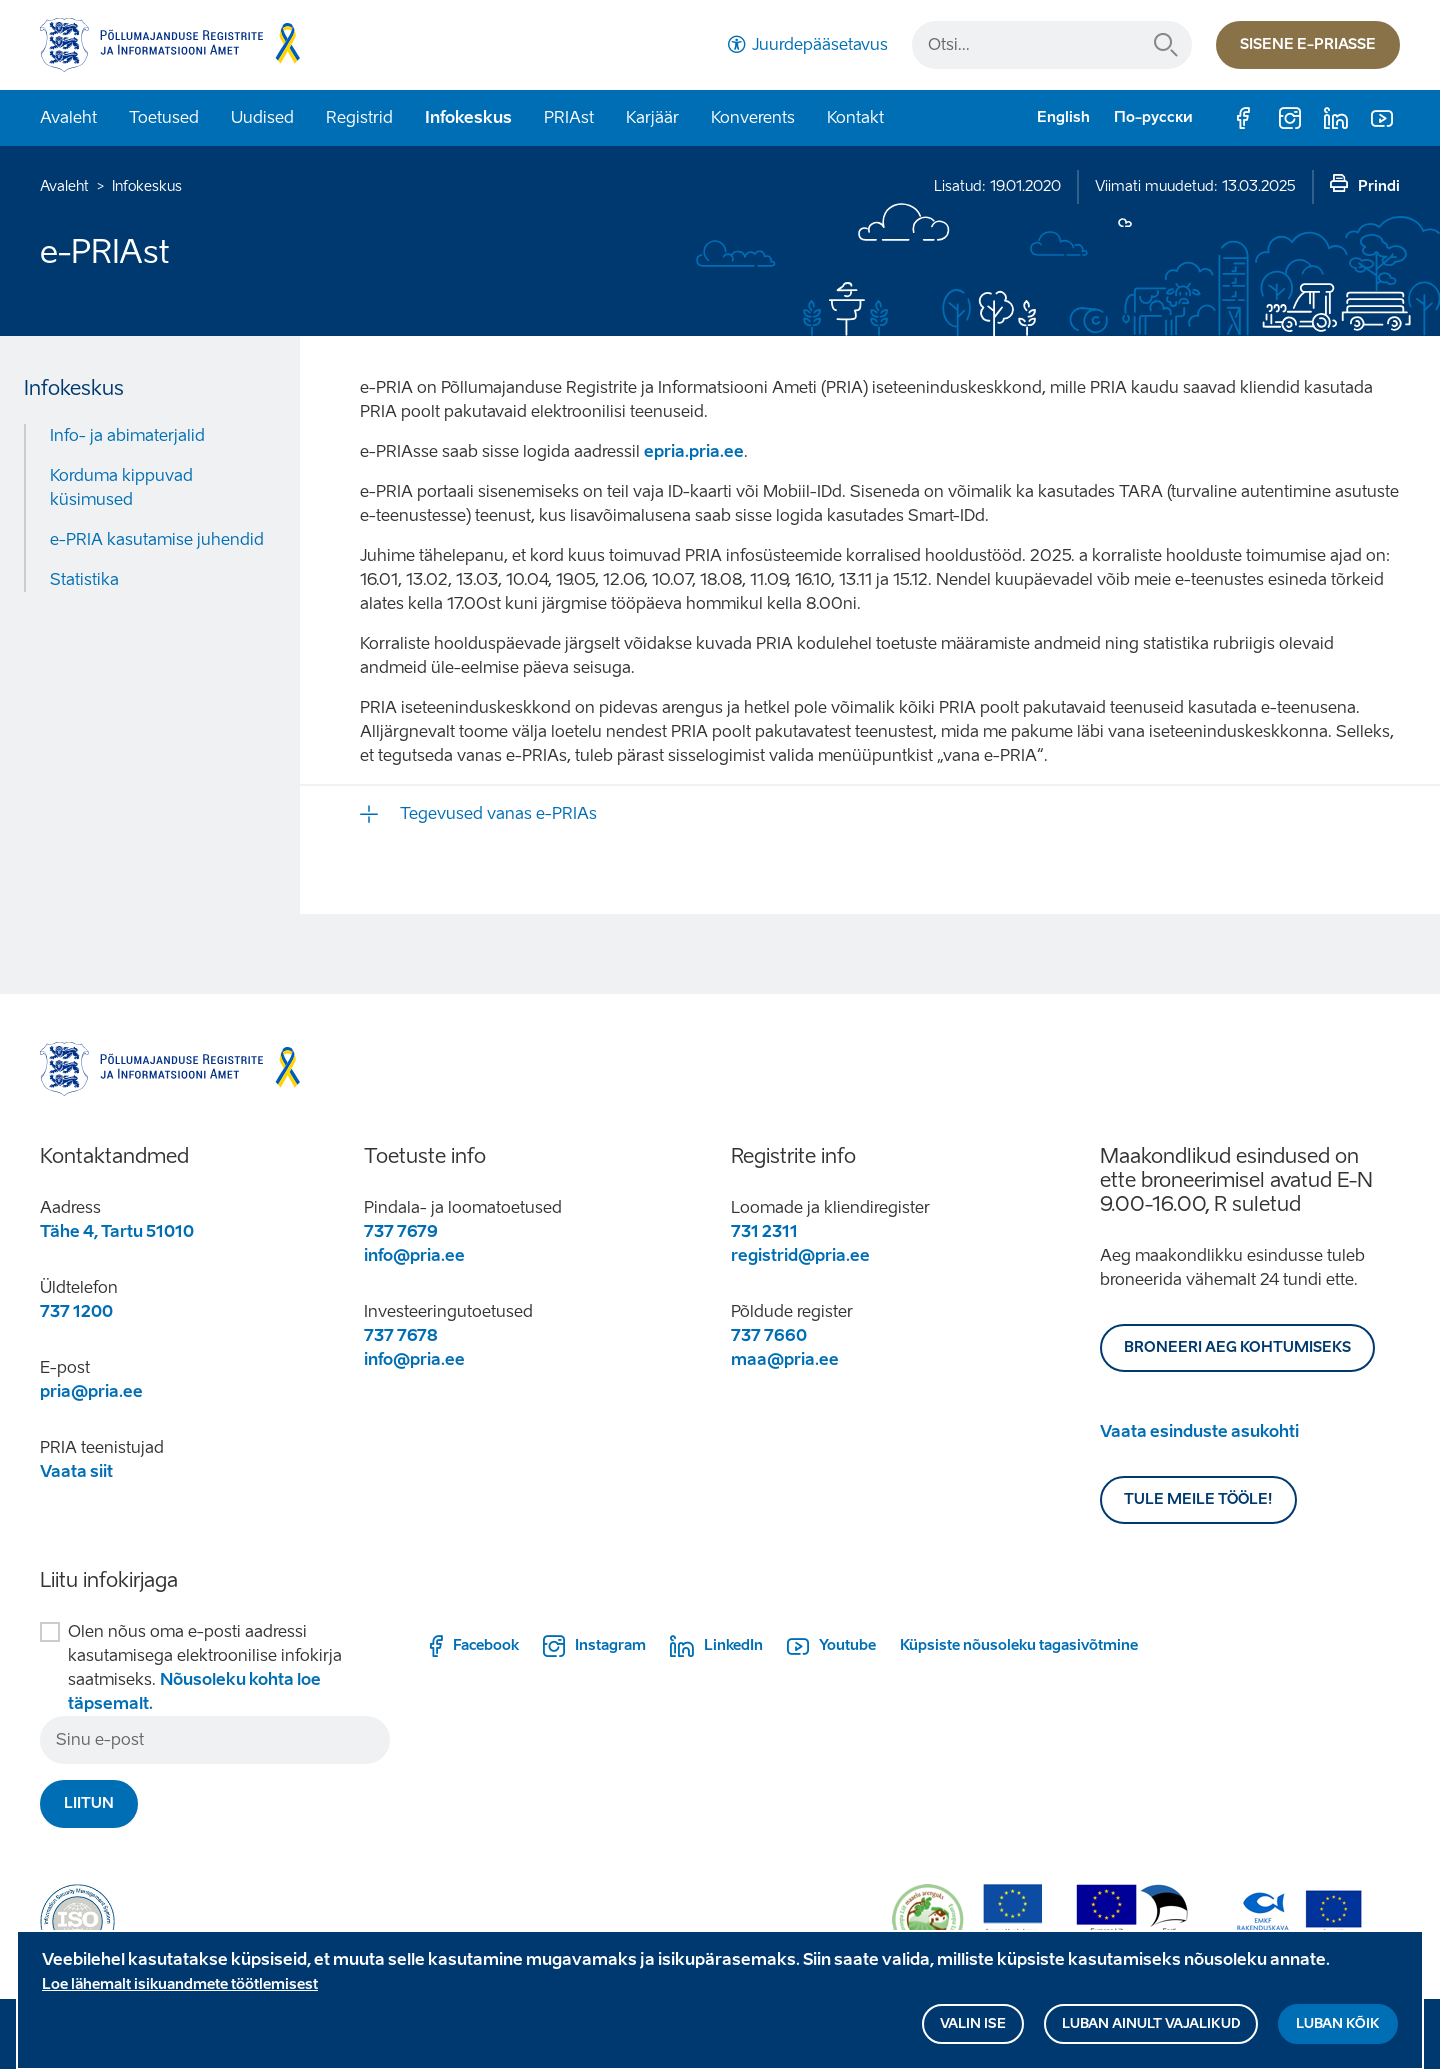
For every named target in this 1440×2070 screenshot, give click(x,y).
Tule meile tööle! (1198, 1499)
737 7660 (769, 1335)
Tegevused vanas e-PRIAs (498, 813)
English (1063, 117)
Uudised (262, 117)
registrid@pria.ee (800, 1255)
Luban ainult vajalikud (1151, 2031)
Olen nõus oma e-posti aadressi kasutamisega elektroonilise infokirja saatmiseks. (205, 1667)
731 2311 (764, 1231)
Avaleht (68, 117)
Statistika (84, 579)
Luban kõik (1338, 2031)
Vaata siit (76, 1471)
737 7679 (401, 1231)
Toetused (164, 117)
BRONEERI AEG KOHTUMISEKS (1237, 1347)
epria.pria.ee (694, 451)
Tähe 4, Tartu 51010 (117, 1231)
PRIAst (569, 117)
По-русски (1153, 117)
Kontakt (855, 117)
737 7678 (401, 1335)
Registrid (359, 117)
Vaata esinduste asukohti (1199, 1431)
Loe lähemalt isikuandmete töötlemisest (180, 1992)
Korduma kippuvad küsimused (121, 487)
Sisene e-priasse (1308, 44)
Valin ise (973, 2031)
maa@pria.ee (785, 1359)
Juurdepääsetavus (820, 44)
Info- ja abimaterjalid (127, 435)
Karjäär (652, 117)
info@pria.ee (414, 1255)
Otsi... (1166, 45)
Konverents (753, 117)
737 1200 (76, 1311)
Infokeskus (468, 117)
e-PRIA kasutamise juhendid (157, 539)
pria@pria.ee (91, 1391)
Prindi (1379, 186)
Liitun (89, 1803)
